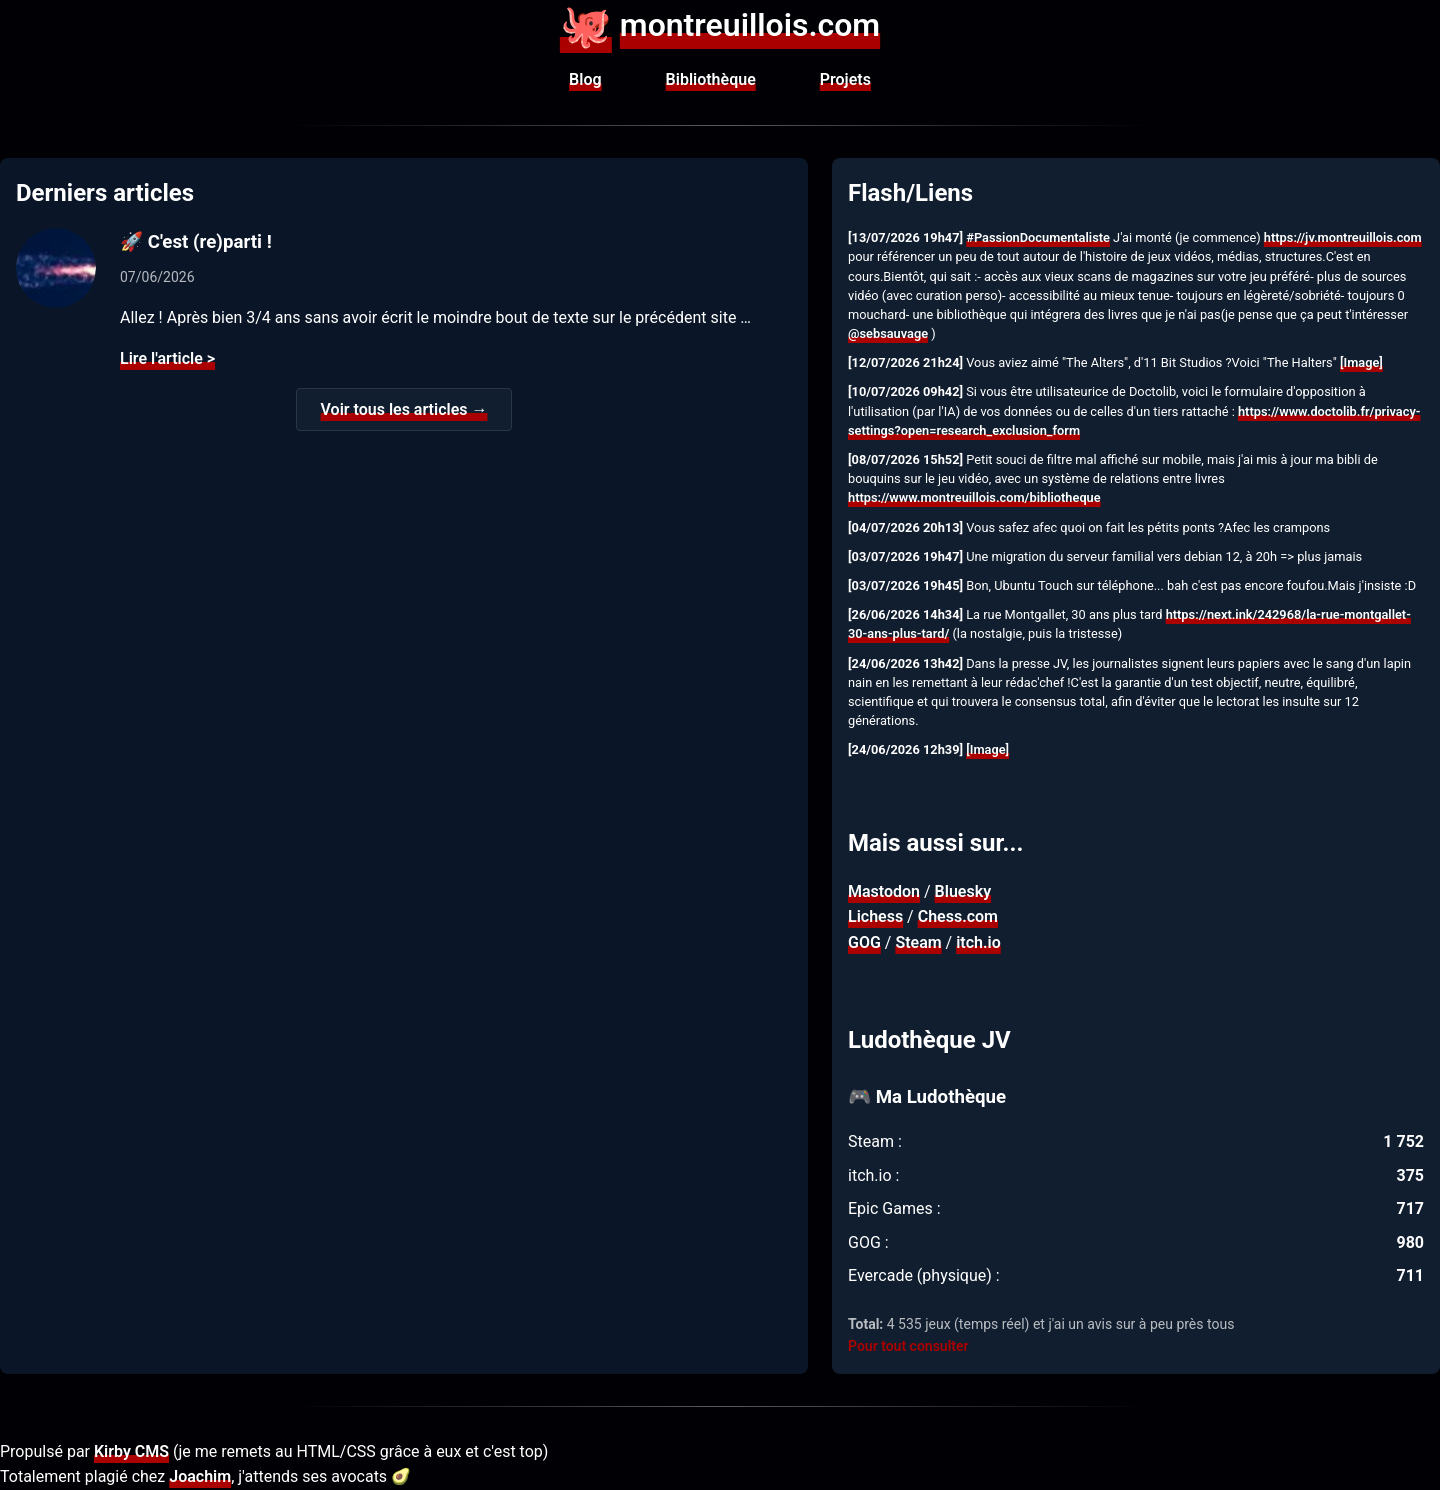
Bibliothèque (711, 79)
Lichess (875, 916)
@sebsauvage (888, 333)
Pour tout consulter (908, 1346)
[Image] (1361, 362)
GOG (864, 942)
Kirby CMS (131, 1451)
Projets (845, 79)
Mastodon (884, 891)
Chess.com (958, 916)
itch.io (978, 942)
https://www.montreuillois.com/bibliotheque (974, 497)
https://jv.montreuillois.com (1343, 237)
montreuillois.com (720, 25)
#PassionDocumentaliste (1038, 237)
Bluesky (963, 891)
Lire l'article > (167, 358)
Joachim (200, 1476)
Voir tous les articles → (404, 409)
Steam (918, 942)
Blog (585, 79)
